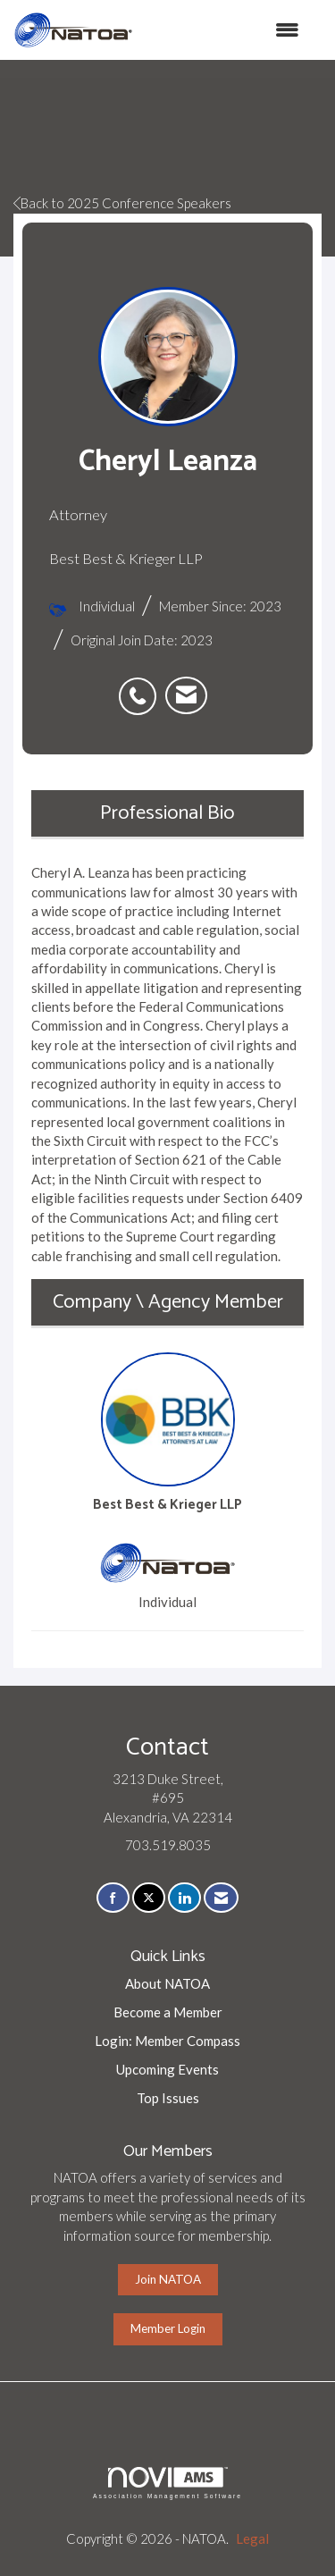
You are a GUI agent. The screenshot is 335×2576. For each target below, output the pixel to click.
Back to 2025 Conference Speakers (122, 203)
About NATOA (167, 1983)
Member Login (167, 2328)
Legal (252, 2538)
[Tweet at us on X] (148, 1898)
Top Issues (168, 2098)
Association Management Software (167, 2483)
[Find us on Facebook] (113, 1898)
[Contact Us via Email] (221, 1898)
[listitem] (142, 686)
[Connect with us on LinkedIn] (184, 1898)
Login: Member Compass (167, 2041)
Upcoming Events (167, 2069)
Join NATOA (168, 2279)
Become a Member (167, 2012)
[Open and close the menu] (225, 30)
